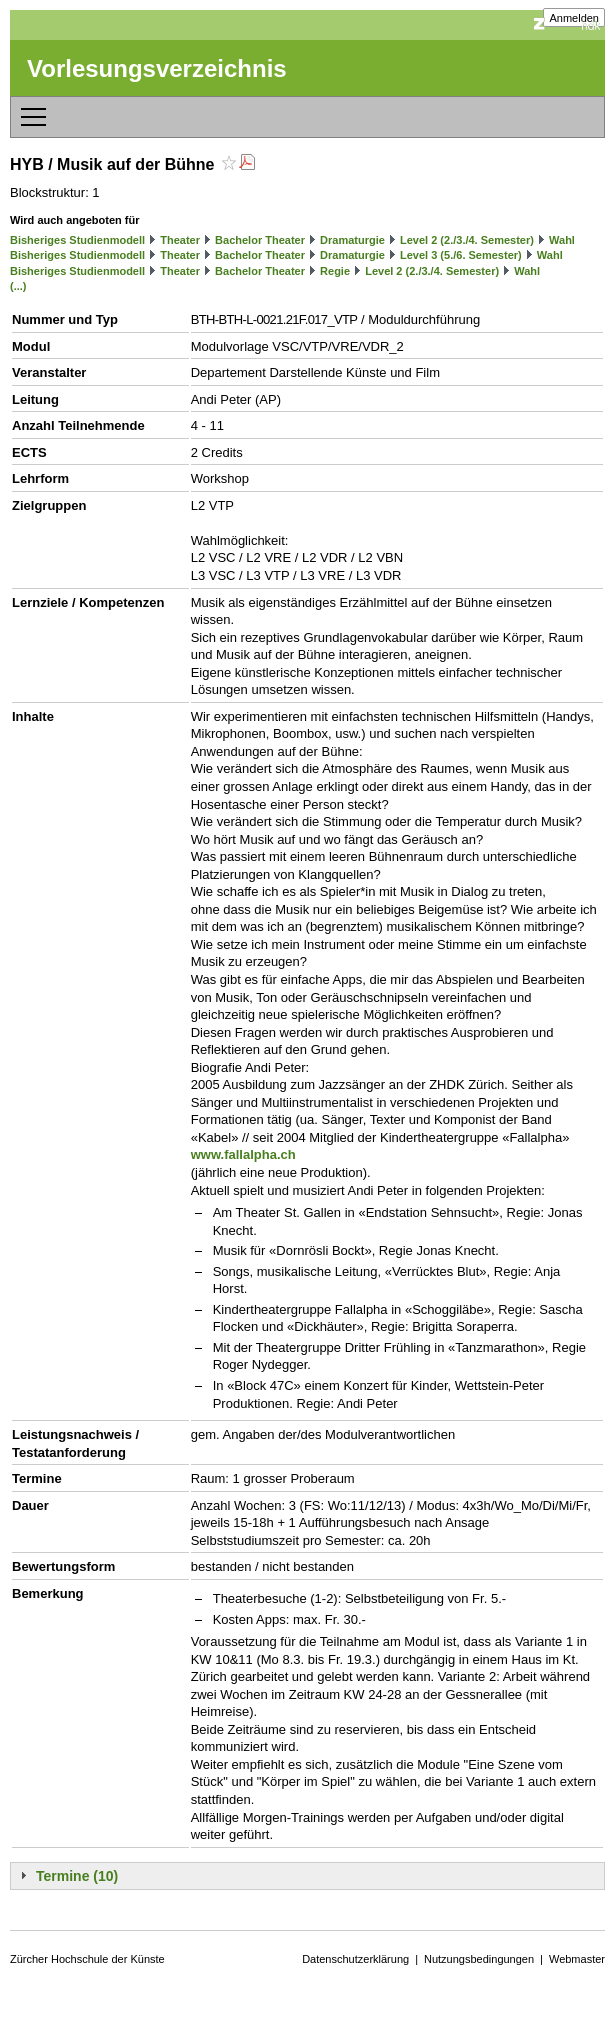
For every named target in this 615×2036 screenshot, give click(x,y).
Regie (335, 271)
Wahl (562, 240)
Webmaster (577, 1959)
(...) (18, 286)
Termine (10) (77, 1876)
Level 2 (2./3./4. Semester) (467, 240)
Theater (180, 240)
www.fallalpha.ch (243, 1154)
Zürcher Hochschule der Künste (87, 1959)
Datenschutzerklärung (355, 1959)
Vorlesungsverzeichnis (157, 68)
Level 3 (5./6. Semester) (461, 255)
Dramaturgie (352, 240)
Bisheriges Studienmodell (77, 240)
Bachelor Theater (260, 240)
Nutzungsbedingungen (479, 1959)
